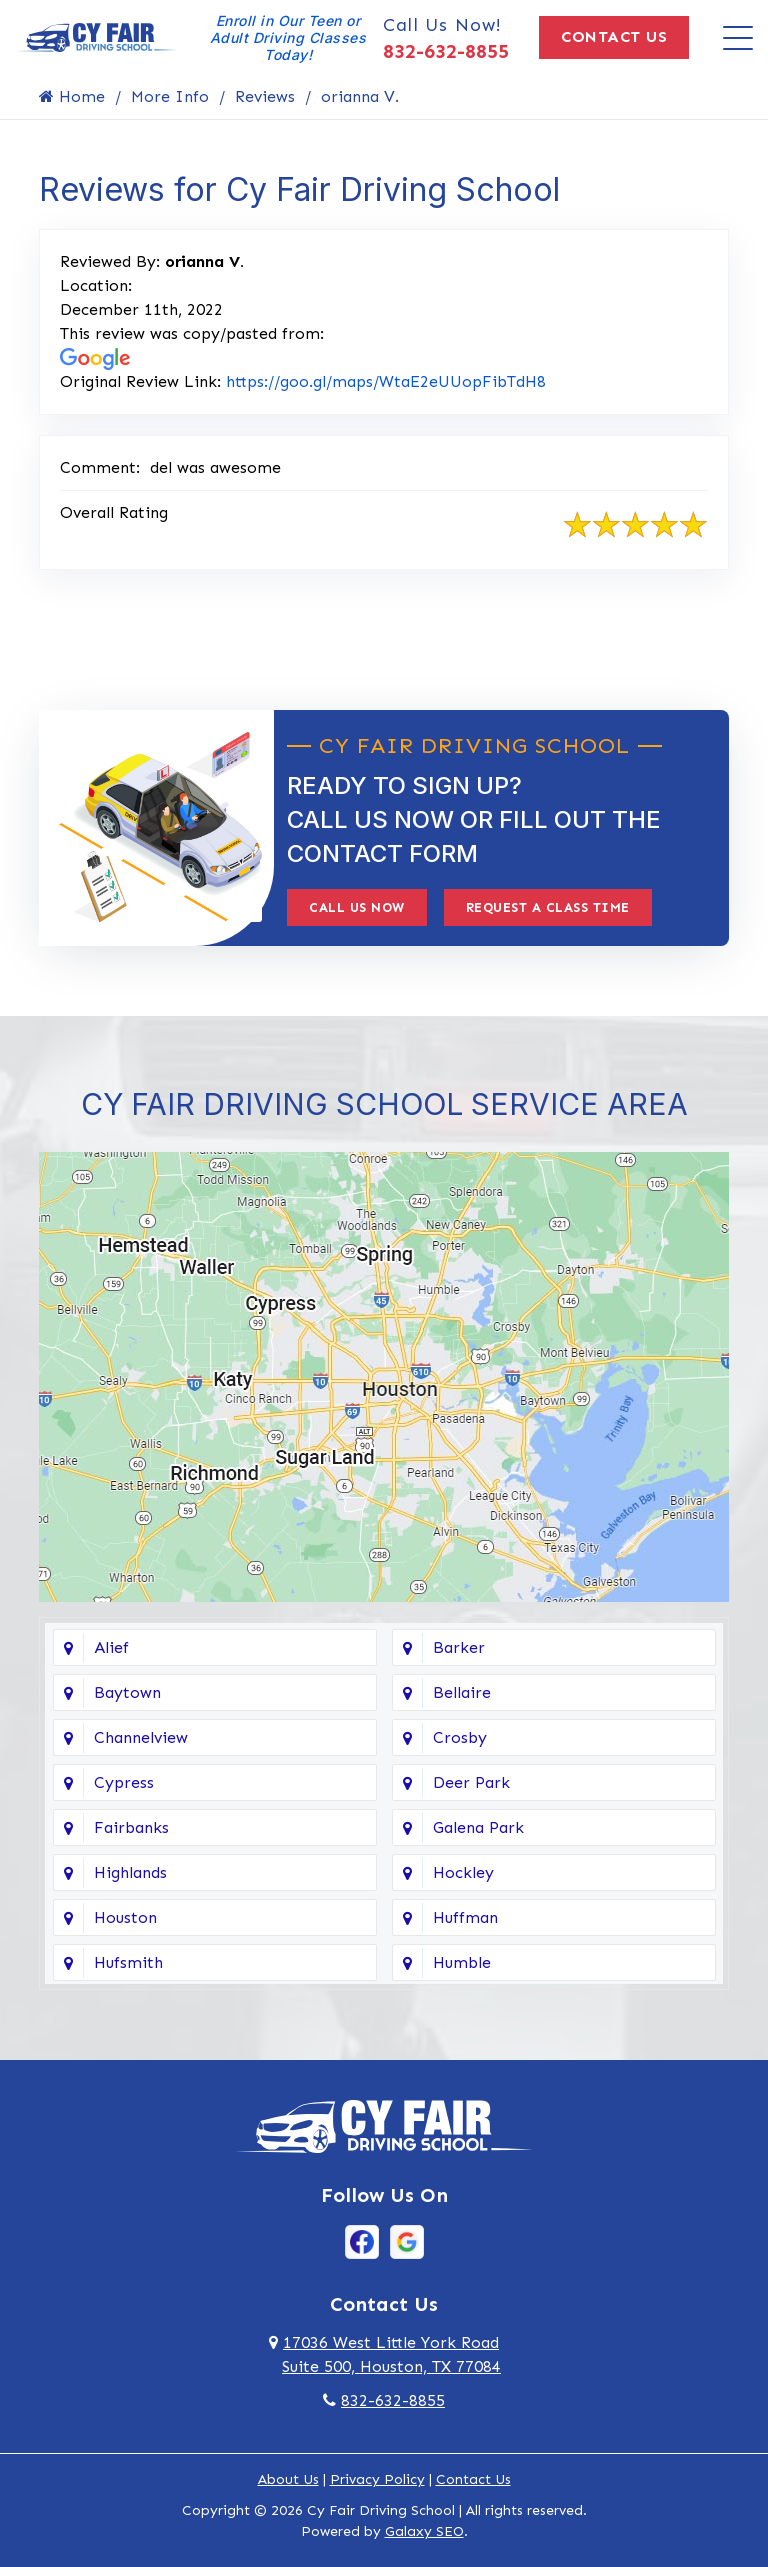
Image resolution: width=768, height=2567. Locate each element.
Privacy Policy (377, 2479)
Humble (462, 1962)
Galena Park (478, 1827)
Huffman (465, 1917)
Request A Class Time (548, 907)
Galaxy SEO (424, 2531)
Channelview (141, 1737)
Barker (459, 1647)
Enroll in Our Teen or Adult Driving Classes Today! (288, 37)
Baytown (127, 1692)
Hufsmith (128, 1962)
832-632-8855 (446, 51)
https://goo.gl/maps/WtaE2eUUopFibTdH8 (386, 381)
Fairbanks (131, 1827)
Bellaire (462, 1692)
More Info (170, 96)
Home (72, 96)
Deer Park (471, 1782)
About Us (288, 2479)
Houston (125, 1917)
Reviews (265, 96)
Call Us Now (357, 907)
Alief (111, 1647)
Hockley (463, 1872)
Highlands (130, 1872)
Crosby (460, 1737)
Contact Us (614, 36)
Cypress (124, 1782)
